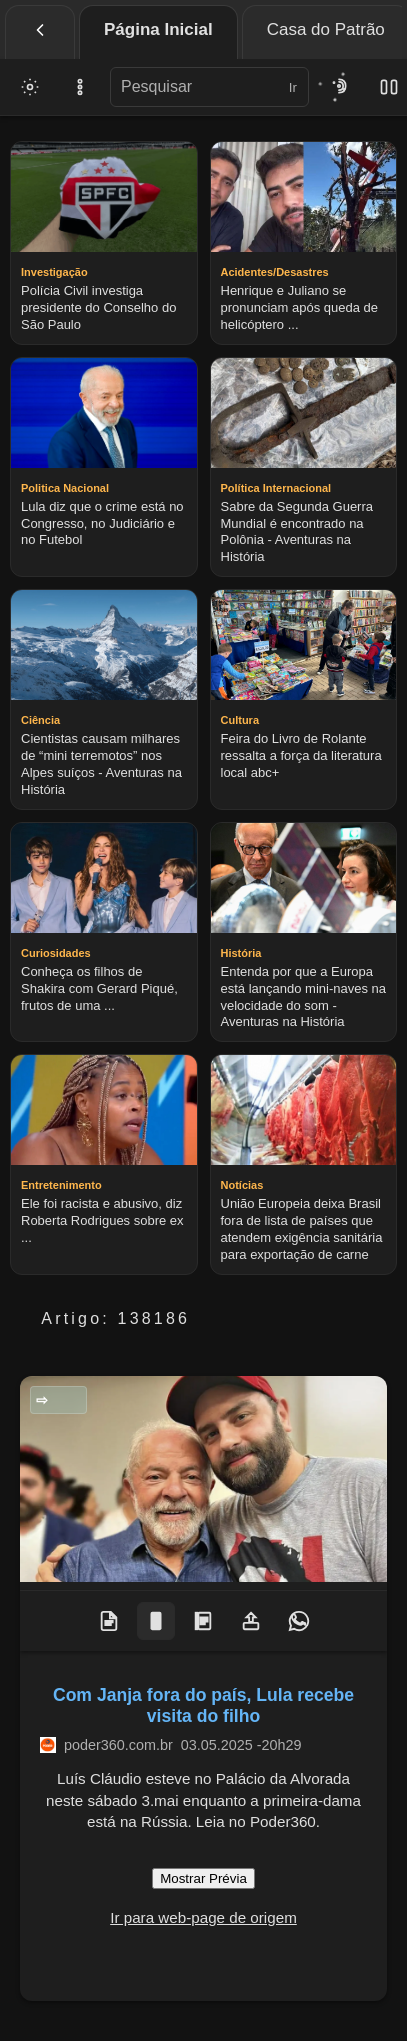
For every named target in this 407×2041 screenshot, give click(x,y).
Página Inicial (158, 29)
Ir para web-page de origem (203, 1917)
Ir (293, 87)
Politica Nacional (64, 1400)
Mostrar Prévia (203, 1878)
